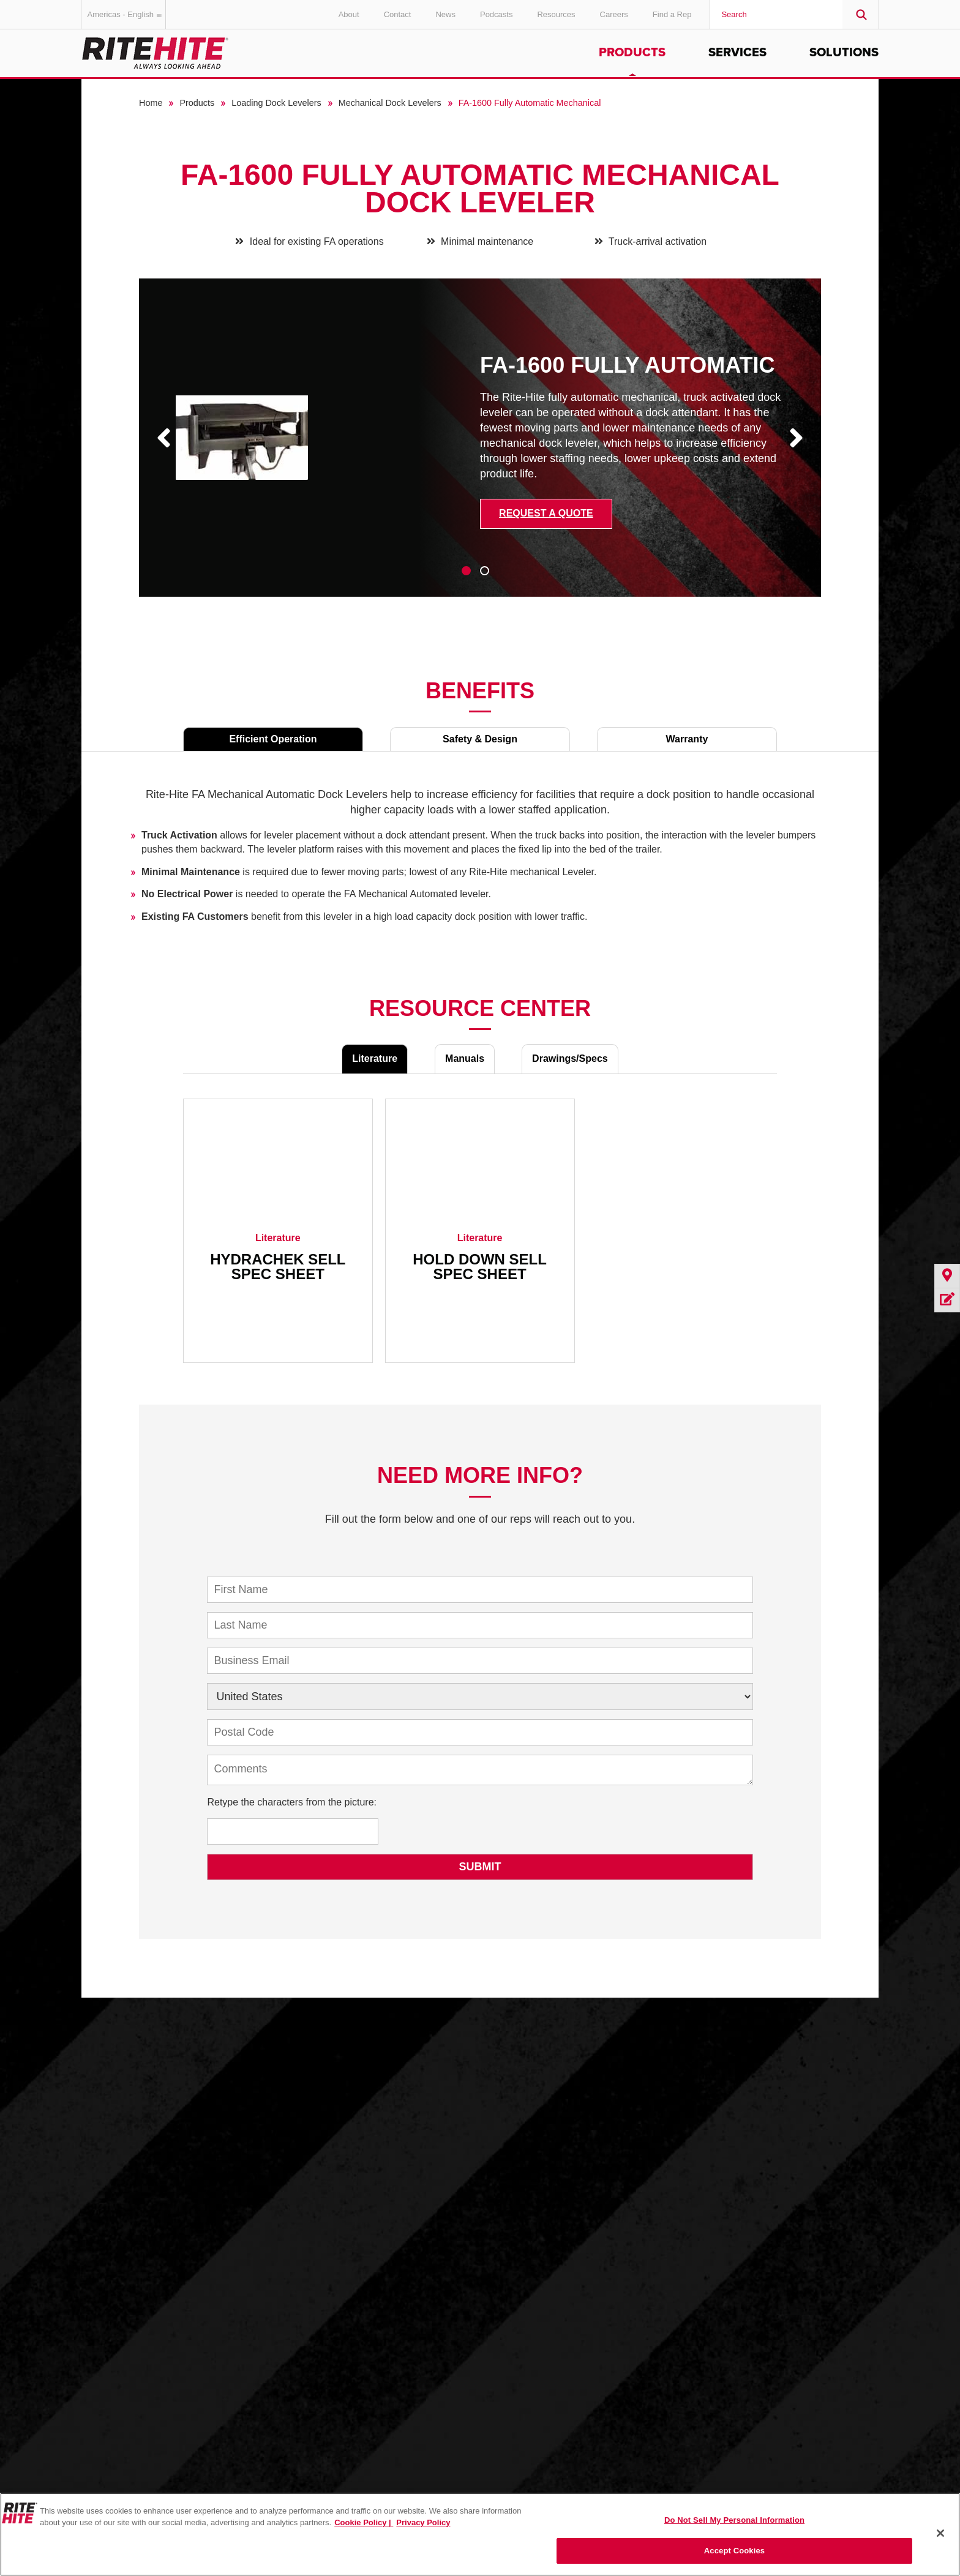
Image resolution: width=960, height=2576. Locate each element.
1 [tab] (466, 570)
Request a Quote (546, 513)
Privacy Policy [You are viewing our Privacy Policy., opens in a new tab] (423, 2522)
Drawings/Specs (570, 1058)
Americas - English (127, 14)
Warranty (687, 739)
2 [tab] (484, 570)
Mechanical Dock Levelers (390, 103)
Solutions (844, 52)
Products (632, 52)
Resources (556, 14)
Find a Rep (672, 14)
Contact (397, 14)
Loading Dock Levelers (276, 103)
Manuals (464, 1058)
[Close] (940, 2533)
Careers (614, 14)
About (349, 14)
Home (150, 103)
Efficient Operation (273, 739)
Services (737, 52)
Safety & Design (480, 739)
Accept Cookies (734, 2550)
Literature (374, 1058)
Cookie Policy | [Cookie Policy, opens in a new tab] (363, 2522)
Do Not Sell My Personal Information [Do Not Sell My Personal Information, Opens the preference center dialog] (734, 2520)
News (445, 14)
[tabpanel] (480, 446)
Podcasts (496, 14)
